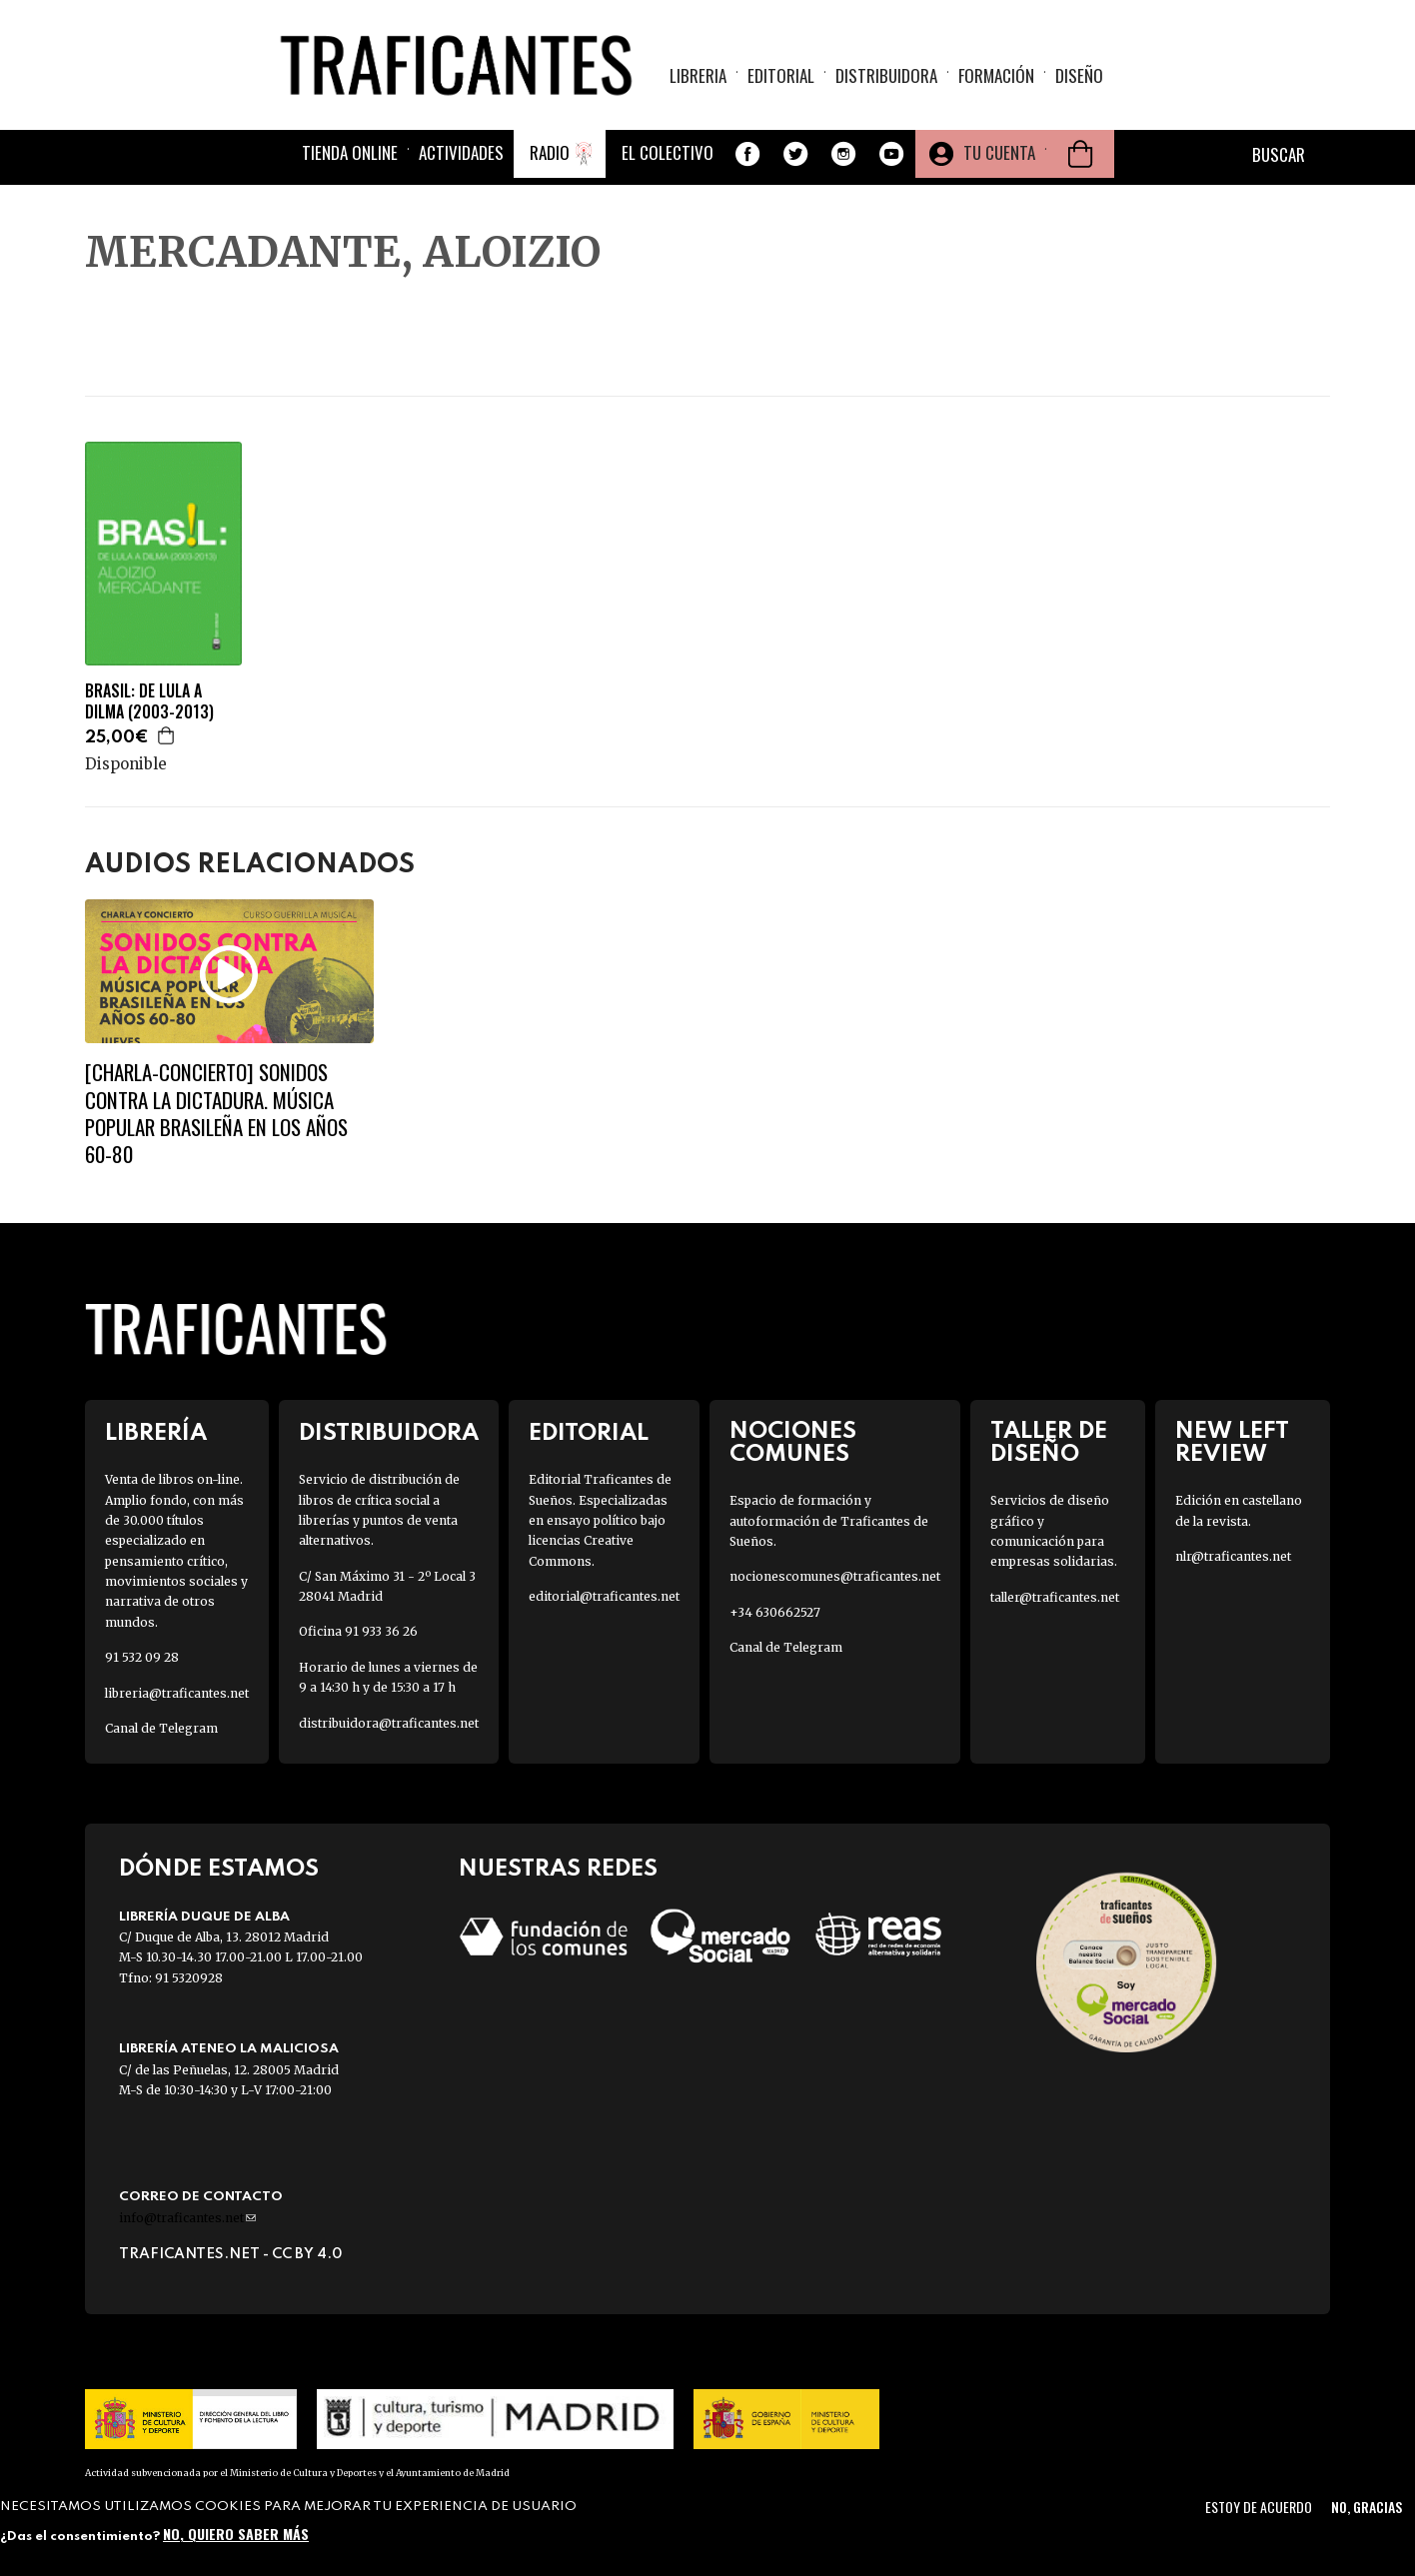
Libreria (698, 75)
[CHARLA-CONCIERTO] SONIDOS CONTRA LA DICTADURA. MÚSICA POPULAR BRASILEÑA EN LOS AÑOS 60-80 (216, 1112)
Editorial (780, 75)
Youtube (891, 154)
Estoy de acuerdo (1258, 2506)
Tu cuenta (999, 152)
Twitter (795, 154)
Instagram (843, 154)
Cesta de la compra (1080, 154)
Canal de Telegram (161, 1728)
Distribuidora (886, 75)
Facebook (747, 154)
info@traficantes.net (187, 2217)
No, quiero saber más (236, 2533)
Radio (550, 152)
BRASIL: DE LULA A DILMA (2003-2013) (149, 701)
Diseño (1079, 75)
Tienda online (350, 152)
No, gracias (1366, 2506)
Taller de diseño (1048, 1443)
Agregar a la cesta (167, 735)
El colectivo (667, 152)
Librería (156, 1433)
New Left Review (1232, 1443)
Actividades (461, 152)
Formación (996, 75)
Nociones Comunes (792, 1443)
